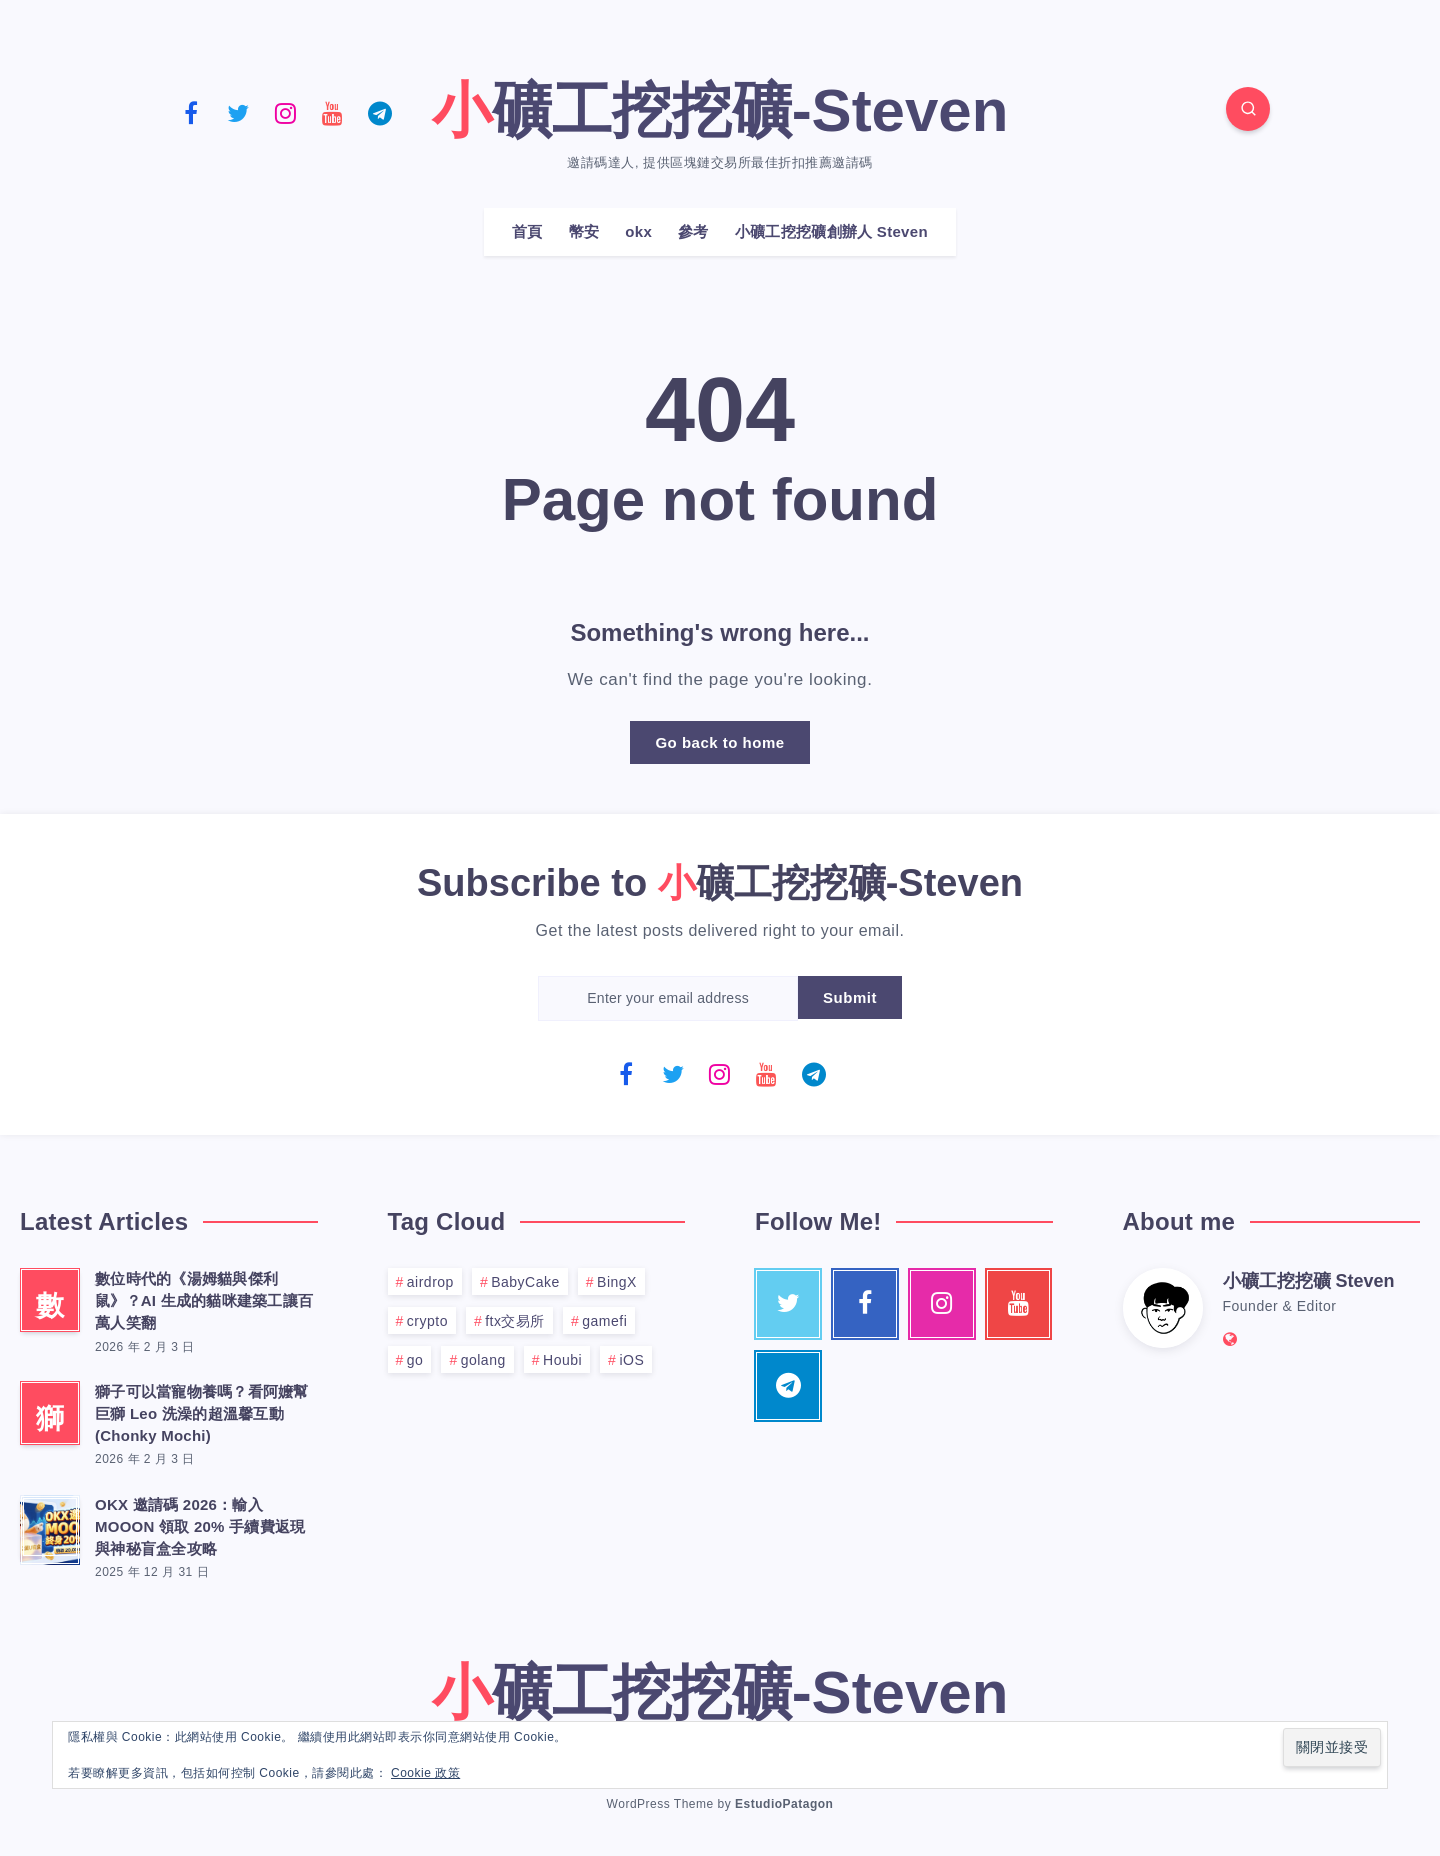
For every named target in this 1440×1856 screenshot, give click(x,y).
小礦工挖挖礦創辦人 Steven (831, 231)
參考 (693, 231)
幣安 (584, 231)
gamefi (604, 1321)
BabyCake (525, 1282)
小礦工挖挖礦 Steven (1309, 1281)
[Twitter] (238, 112)
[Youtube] (333, 112)
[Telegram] (380, 112)
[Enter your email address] (668, 998)
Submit (850, 997)
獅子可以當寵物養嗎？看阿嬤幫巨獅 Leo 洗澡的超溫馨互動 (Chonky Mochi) (202, 1413)
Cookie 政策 (425, 1773)
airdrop (430, 1282)
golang (483, 1360)
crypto (427, 1321)
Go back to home (719, 742)
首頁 (527, 231)
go (415, 1360)
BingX (617, 1282)
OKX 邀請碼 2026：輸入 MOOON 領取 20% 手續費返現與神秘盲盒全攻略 (200, 1526)
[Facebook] (191, 112)
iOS (631, 1360)
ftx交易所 (515, 1321)
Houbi (562, 1360)
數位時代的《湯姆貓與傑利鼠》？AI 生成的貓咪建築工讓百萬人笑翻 (204, 1300)
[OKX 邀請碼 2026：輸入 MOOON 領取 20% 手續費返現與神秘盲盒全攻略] (50, 1527)
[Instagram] (285, 112)
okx (638, 231)
